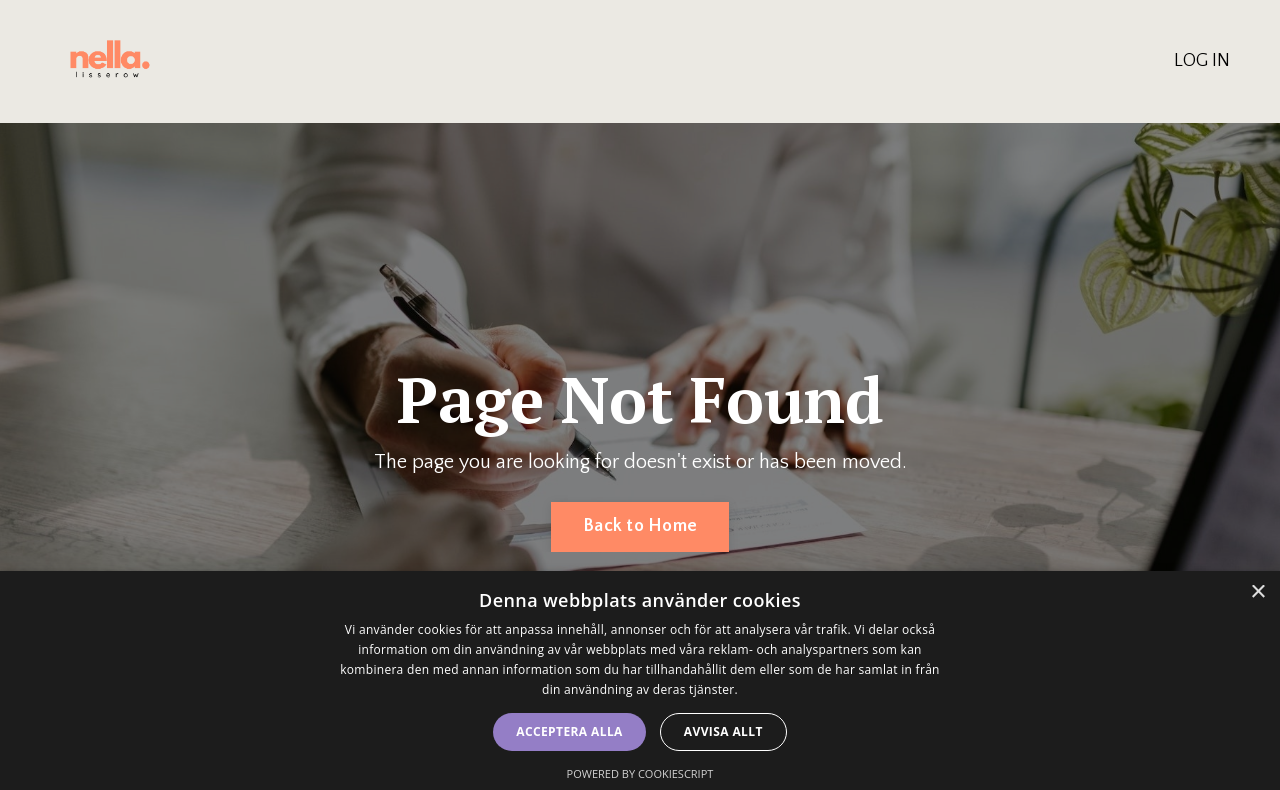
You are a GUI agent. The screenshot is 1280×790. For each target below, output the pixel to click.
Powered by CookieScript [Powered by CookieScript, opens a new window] (640, 773)
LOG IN (1202, 61)
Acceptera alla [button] (569, 731)
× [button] (1257, 592)
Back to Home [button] (640, 526)
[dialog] (640, 680)
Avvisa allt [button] (723, 731)
